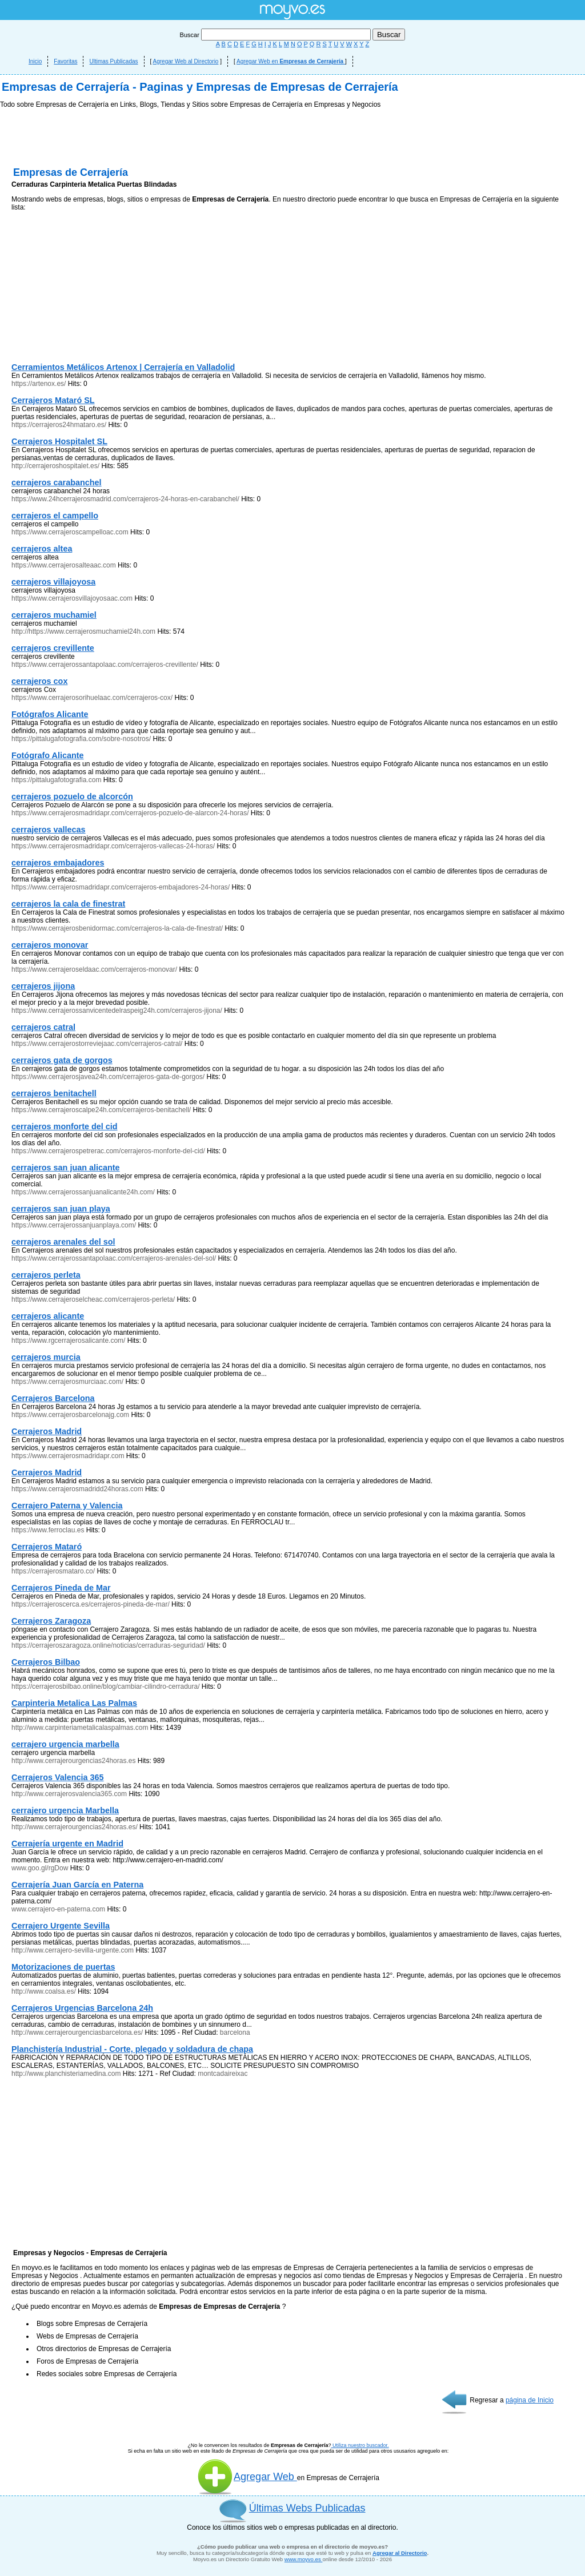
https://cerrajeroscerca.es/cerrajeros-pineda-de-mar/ (90, 1604)
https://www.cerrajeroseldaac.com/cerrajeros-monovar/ (94, 969)
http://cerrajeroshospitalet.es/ (55, 466)
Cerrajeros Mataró (46, 1546)
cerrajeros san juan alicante (65, 1167)
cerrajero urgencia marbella (65, 1744)
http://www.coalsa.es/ (43, 1991)
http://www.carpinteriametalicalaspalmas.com (79, 1728)
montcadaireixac (222, 2074)
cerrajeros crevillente (52, 648)
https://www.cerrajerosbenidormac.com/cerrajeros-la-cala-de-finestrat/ (117, 928)
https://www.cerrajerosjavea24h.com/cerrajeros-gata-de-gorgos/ (108, 1077)
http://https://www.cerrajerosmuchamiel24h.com (83, 631)
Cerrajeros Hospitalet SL (59, 441)
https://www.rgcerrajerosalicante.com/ (68, 1341)
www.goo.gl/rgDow (39, 1868)
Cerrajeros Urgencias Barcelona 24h (82, 2007)
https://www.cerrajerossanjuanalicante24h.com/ (83, 1192)
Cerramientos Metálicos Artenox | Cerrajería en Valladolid (123, 367)
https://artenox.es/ (38, 384)
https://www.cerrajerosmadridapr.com (67, 1456)
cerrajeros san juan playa (60, 1208)
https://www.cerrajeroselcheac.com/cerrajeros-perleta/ (93, 1299)
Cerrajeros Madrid (46, 1431)
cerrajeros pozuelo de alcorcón (72, 796)
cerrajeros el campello (54, 515)
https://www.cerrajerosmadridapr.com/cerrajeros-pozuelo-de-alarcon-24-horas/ (130, 813)
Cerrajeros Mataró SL (53, 400)
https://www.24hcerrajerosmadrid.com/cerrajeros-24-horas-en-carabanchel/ (125, 499)
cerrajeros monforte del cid (64, 1126)
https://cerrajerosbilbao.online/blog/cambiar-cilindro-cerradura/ (105, 1686)
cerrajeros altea (41, 548)
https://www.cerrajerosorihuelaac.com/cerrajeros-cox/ (92, 698)
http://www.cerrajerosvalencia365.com (69, 1794)
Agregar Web (247, 2476)
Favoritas (65, 61)
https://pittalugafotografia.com (56, 780)
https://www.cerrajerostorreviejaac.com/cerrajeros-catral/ (96, 1044)
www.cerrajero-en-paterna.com (58, 1909)
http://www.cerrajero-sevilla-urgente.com (72, 1950)
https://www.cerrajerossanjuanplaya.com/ (73, 1225)
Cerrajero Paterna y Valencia (66, 1505)
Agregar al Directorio (399, 2553)
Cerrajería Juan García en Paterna (77, 1884)
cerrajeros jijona (43, 986)
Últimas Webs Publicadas (307, 2508)
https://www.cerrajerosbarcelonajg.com (70, 1415)
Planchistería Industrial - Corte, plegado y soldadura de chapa (132, 2049)
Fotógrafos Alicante (50, 714)
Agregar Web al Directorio (186, 61)
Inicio (35, 61)
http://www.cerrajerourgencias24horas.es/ (74, 1827)
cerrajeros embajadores (57, 862)
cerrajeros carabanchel (56, 482)
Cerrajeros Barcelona (53, 1398)
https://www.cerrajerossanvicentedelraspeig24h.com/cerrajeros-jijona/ (116, 1011)
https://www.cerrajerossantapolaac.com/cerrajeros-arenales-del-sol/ (113, 1258)
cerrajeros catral (43, 1027)
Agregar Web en (291, 61)
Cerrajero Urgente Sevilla (60, 1925)
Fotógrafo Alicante (47, 755)
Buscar (276, 34)
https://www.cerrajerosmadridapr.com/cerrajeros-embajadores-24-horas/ (120, 887)
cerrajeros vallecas (48, 829)
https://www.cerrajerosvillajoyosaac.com (72, 598)
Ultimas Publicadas (113, 61)
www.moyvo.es (304, 2559)
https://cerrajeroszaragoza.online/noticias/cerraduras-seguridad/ (109, 1645)
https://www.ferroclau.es (47, 1530)
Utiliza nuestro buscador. (360, 2445)
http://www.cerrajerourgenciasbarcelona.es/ (77, 2032)
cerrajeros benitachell (54, 1093)
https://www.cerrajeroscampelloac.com (70, 532)
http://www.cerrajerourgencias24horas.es (73, 1761)
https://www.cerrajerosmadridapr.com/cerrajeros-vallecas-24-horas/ (113, 846)
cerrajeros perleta (46, 1274)
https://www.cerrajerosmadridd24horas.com (77, 1489)
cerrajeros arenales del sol (63, 1241)
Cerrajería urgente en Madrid (67, 1843)
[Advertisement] (97, 289)
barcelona (235, 2032)
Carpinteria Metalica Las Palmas (74, 1703)
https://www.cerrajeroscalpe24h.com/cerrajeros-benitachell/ (101, 1110)
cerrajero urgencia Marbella (65, 1810)
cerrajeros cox (39, 681)
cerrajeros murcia (46, 1357)
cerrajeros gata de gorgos (62, 1060)
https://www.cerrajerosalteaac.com (63, 565)
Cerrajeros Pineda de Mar (61, 1587)
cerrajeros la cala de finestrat (68, 903)
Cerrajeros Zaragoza (51, 1620)
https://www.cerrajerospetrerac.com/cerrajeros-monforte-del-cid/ (108, 1151)
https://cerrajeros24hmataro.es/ (58, 425)
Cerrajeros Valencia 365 (57, 1777)
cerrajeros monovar (49, 944)
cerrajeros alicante (47, 1316)
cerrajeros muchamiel (54, 614)
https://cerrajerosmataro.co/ (53, 1571)
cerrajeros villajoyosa (53, 581)
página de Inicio (530, 2400)
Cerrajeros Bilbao (45, 1662)
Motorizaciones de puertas (63, 1966)
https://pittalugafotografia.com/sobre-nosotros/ (81, 739)
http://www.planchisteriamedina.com (66, 2074)
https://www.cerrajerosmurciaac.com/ (67, 1382)
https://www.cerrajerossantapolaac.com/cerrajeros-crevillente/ (104, 665)
